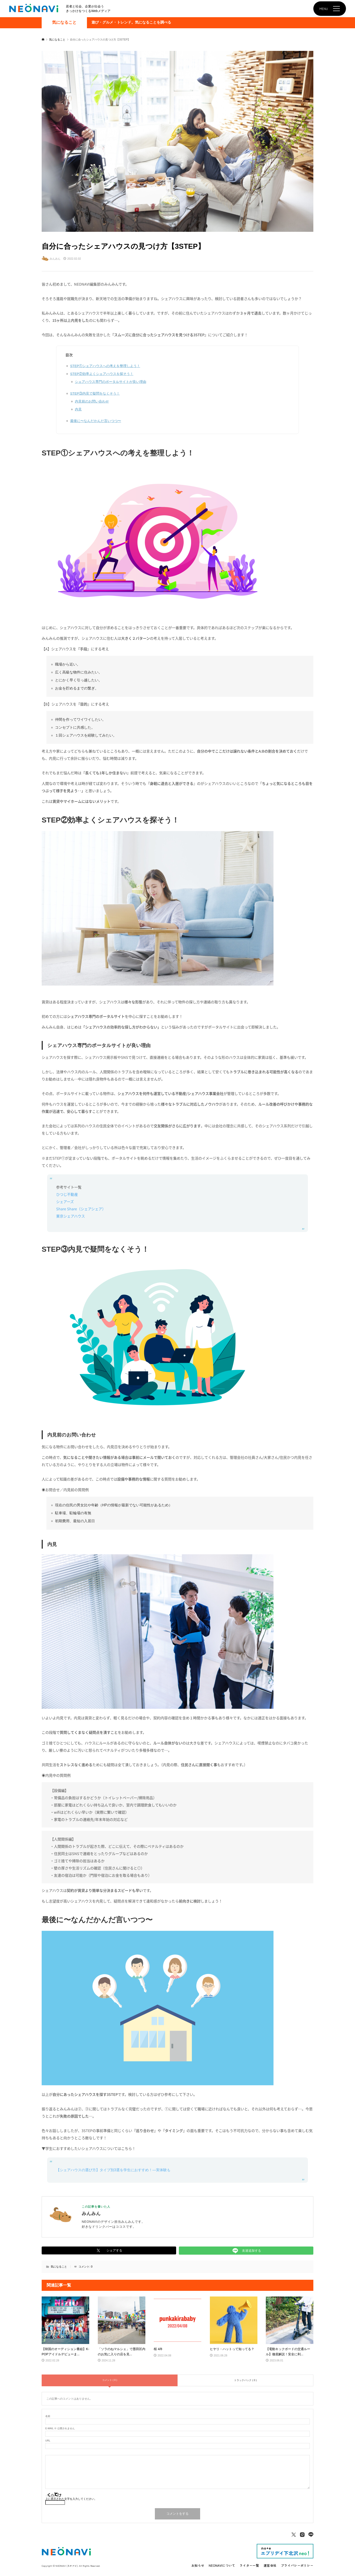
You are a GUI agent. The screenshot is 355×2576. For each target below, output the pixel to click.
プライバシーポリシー (297, 2565)
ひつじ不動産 (67, 1194)
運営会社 (270, 2565)
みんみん (91, 2213)
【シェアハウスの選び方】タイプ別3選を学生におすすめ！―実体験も (113, 2170)
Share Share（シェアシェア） (81, 1208)
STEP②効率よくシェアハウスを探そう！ (101, 374)
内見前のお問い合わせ (92, 401)
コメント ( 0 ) (109, 2380)
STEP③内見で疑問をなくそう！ (95, 393)
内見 (78, 409)
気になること (64, 22)
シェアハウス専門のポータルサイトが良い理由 (110, 382)
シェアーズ (65, 1201)
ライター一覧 (249, 2565)
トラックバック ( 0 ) (245, 2380)
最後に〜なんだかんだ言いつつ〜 (95, 421)
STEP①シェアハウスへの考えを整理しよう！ (105, 366)
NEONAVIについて (222, 2565)
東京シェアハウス (70, 1216)
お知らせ (197, 2565)
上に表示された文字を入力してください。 (71, 2498)
